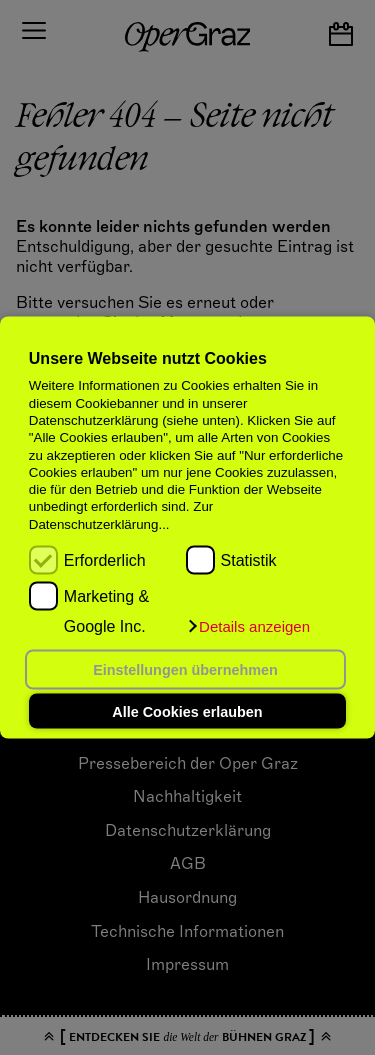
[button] (248, 627)
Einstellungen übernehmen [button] (185, 670)
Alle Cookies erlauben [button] (187, 711)
